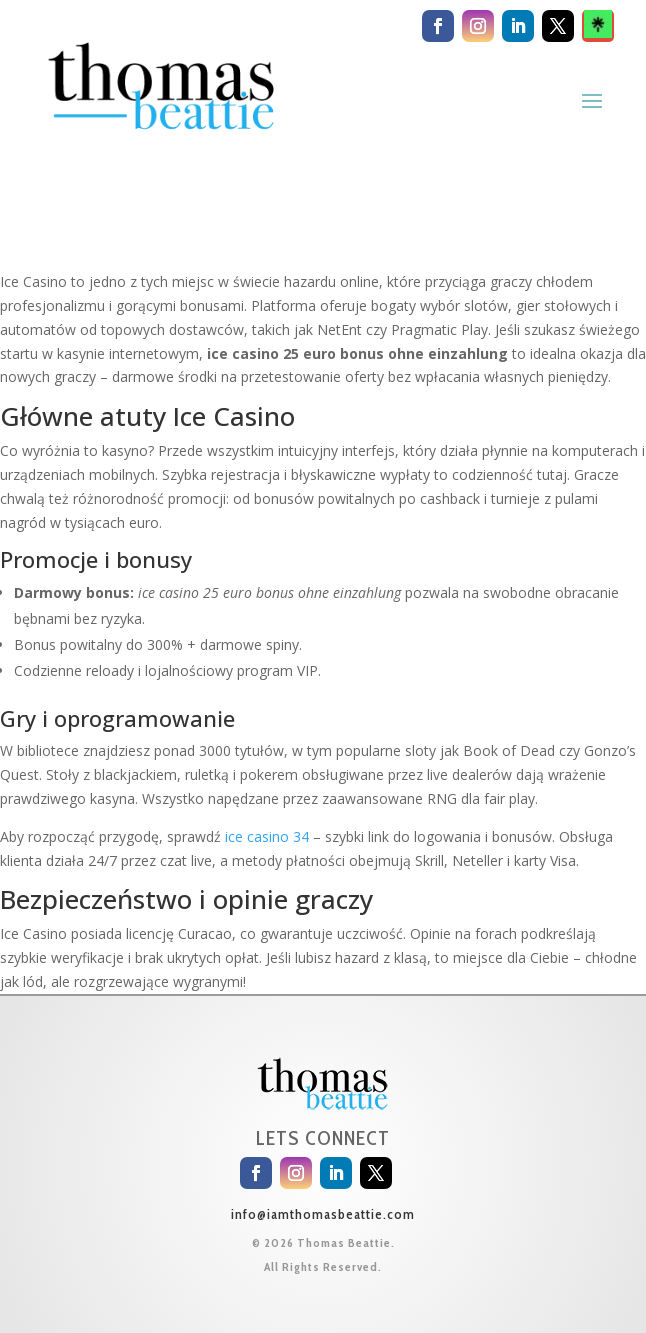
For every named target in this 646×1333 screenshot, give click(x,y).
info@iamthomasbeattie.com (323, 1214)
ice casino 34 (267, 836)
